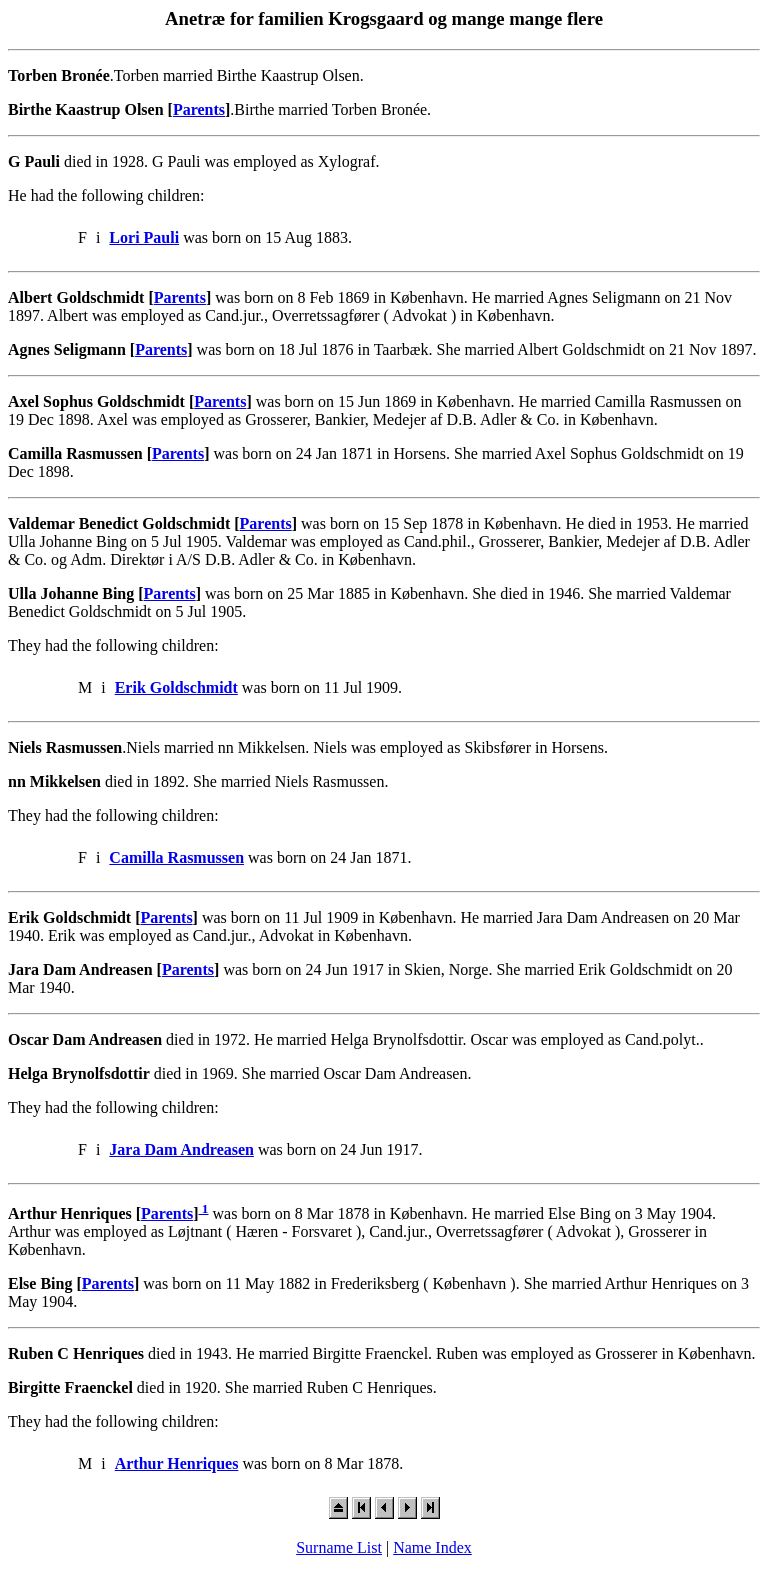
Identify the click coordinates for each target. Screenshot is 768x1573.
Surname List (339, 1547)
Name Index (432, 1547)
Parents (199, 109)
